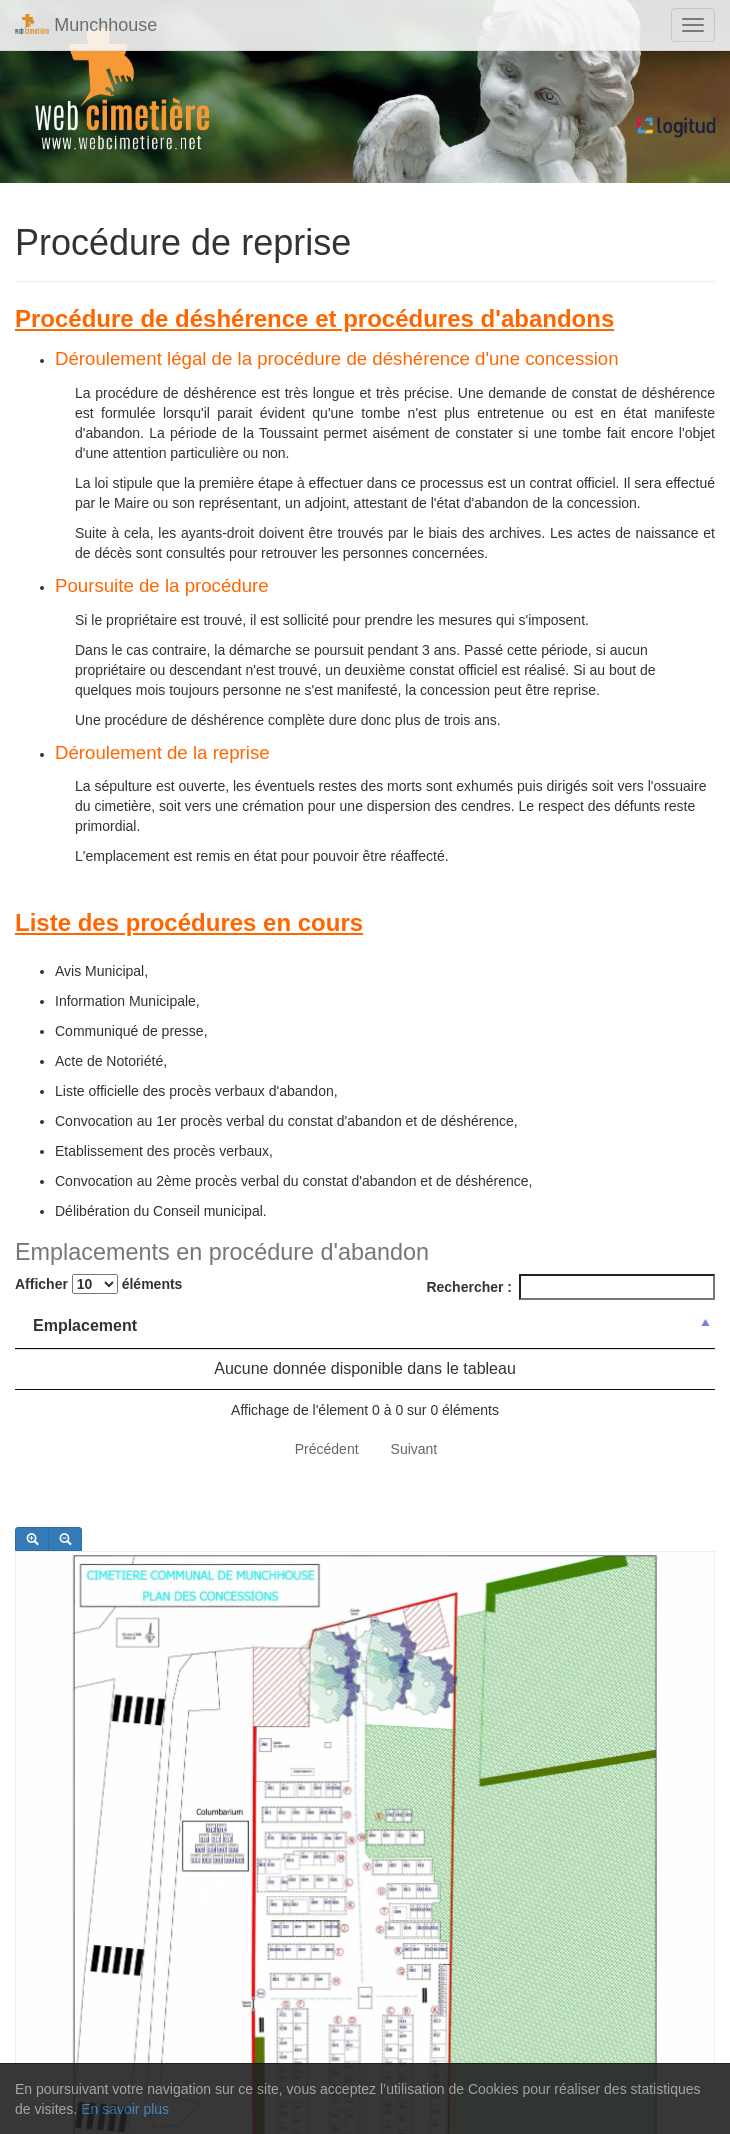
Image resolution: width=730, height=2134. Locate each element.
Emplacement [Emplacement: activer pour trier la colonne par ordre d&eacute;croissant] (85, 1325)
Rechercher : (570, 1287)
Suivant (414, 1449)
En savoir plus (125, 2109)
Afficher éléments (98, 1284)
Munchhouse (86, 24)
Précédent (327, 1449)
